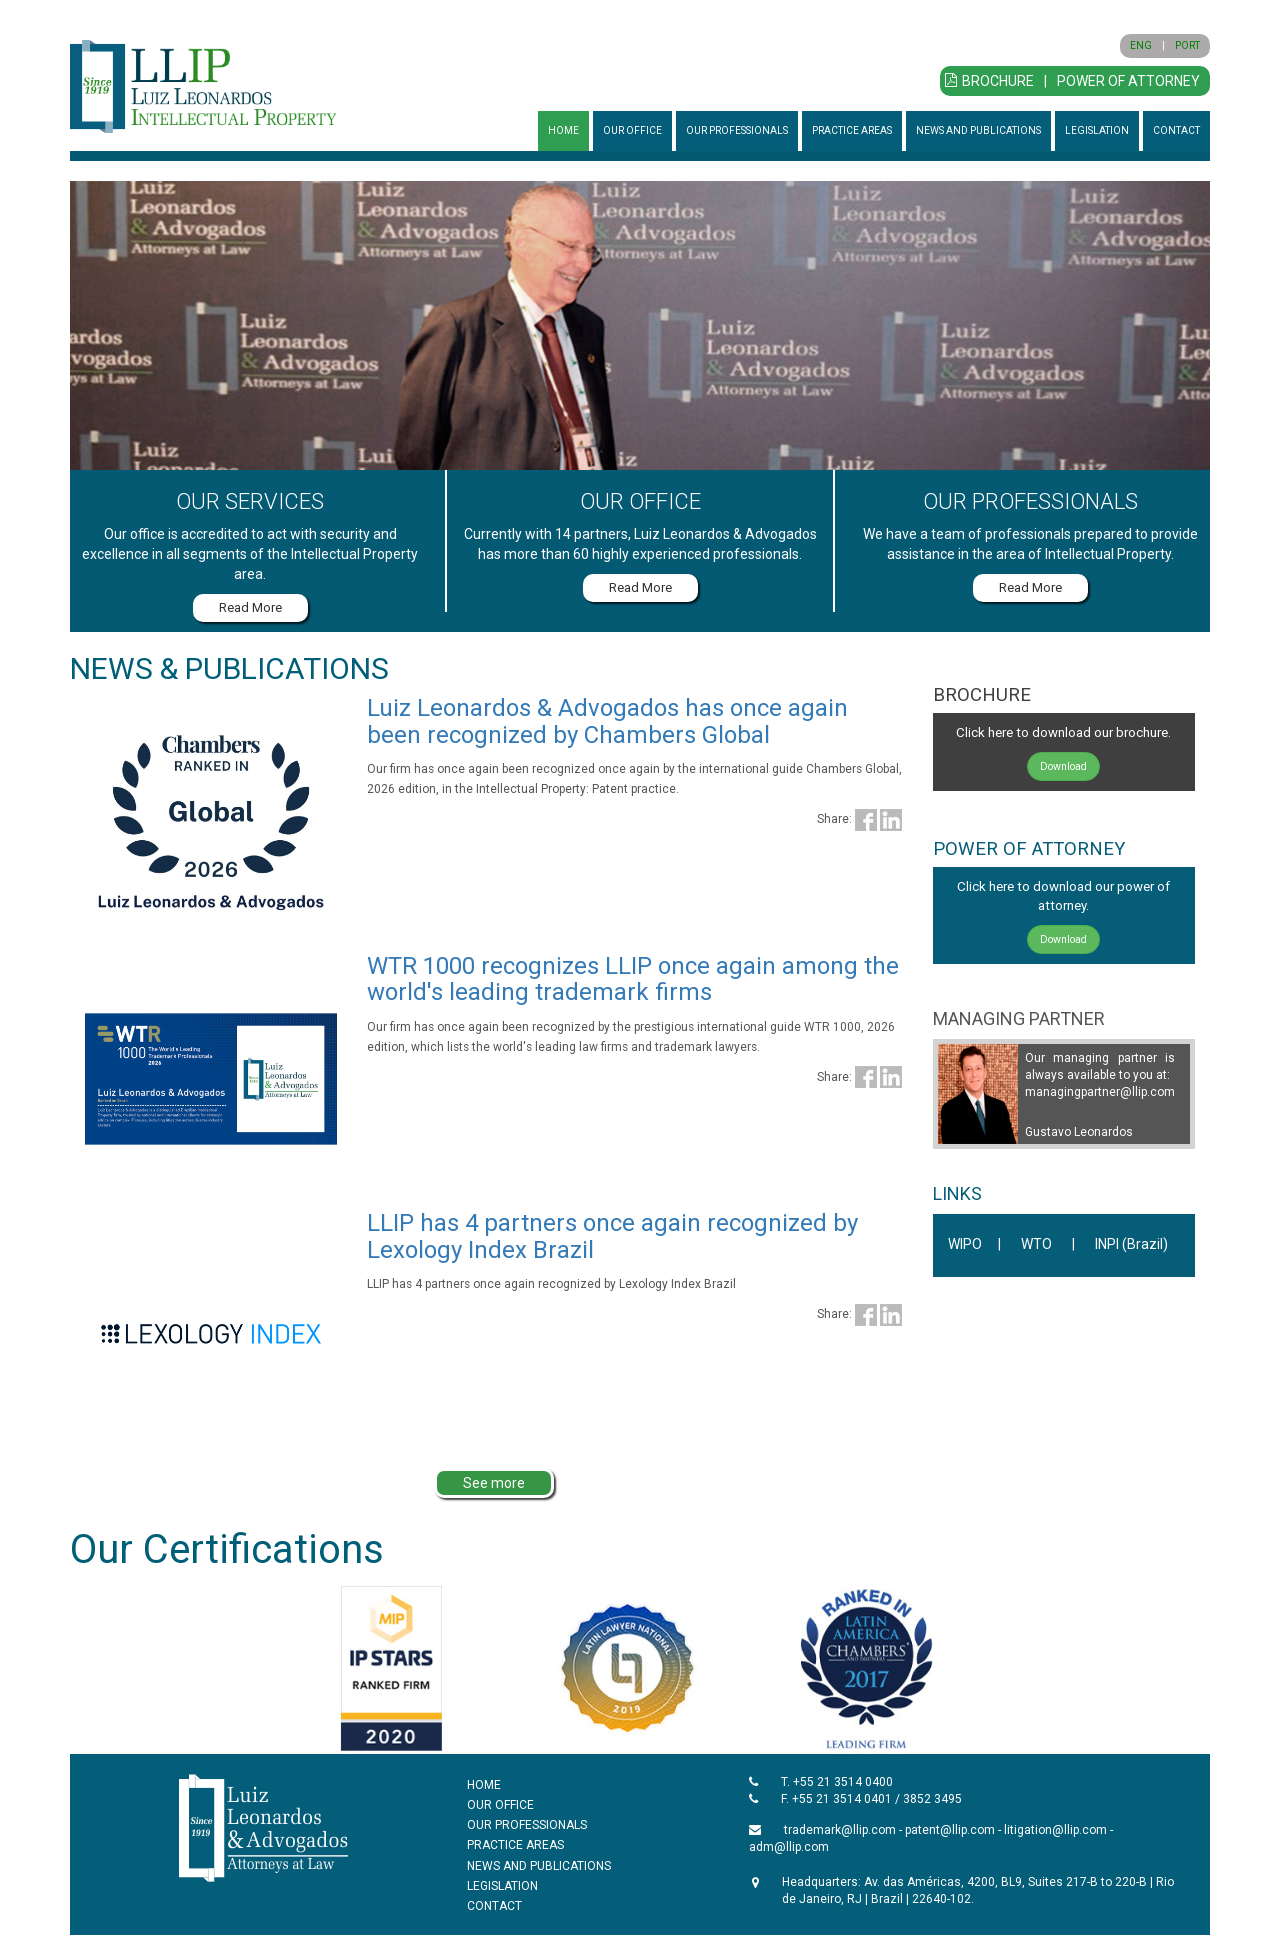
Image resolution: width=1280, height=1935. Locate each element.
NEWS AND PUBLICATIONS (978, 130)
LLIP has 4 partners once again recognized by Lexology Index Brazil (612, 1236)
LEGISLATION (1097, 130)
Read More (250, 607)
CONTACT (1176, 130)
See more (494, 1483)
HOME (563, 130)
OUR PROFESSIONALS (737, 130)
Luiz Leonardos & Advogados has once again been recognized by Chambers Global (607, 721)
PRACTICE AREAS (852, 130)
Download (1063, 766)
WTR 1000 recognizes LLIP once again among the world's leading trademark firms (633, 979)
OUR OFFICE (632, 130)
